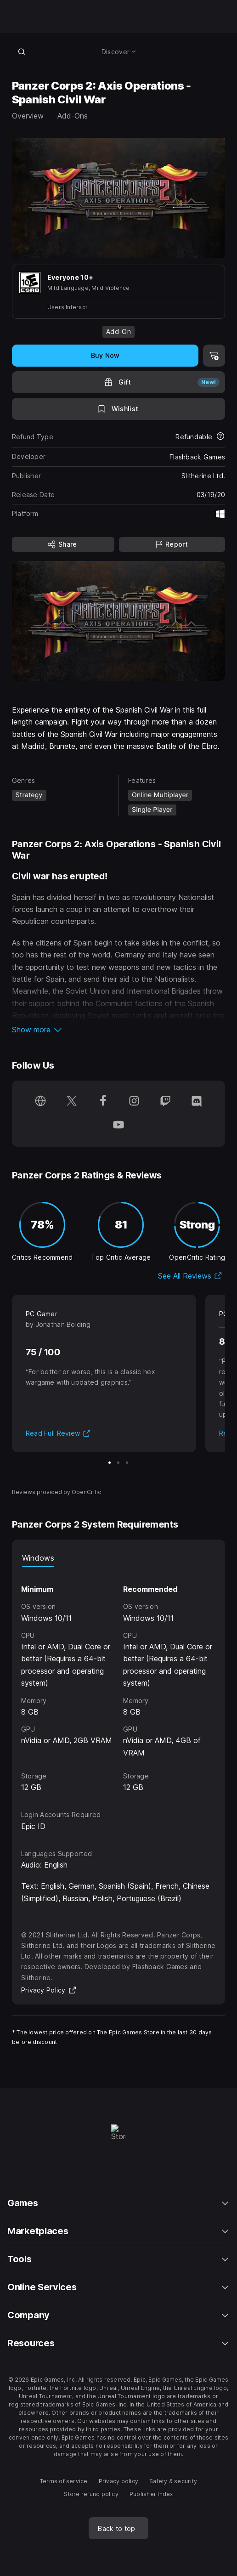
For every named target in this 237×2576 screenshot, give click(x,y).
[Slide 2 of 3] (118, 1462)
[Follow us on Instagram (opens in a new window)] (134, 1101)
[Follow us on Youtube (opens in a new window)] (118, 1125)
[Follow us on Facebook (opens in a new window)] (102, 1101)
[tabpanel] (118, 1680)
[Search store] (22, 51)
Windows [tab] (38, 1558)
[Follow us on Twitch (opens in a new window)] (165, 1101)
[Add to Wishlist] (118, 409)
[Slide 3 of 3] (127, 1462)
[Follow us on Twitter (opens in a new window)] (71, 1101)
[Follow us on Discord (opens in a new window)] (196, 1101)
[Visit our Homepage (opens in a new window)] (40, 1101)
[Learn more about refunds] (220, 436)
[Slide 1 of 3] (109, 1462)
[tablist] (118, 1558)
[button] (118, 1030)
